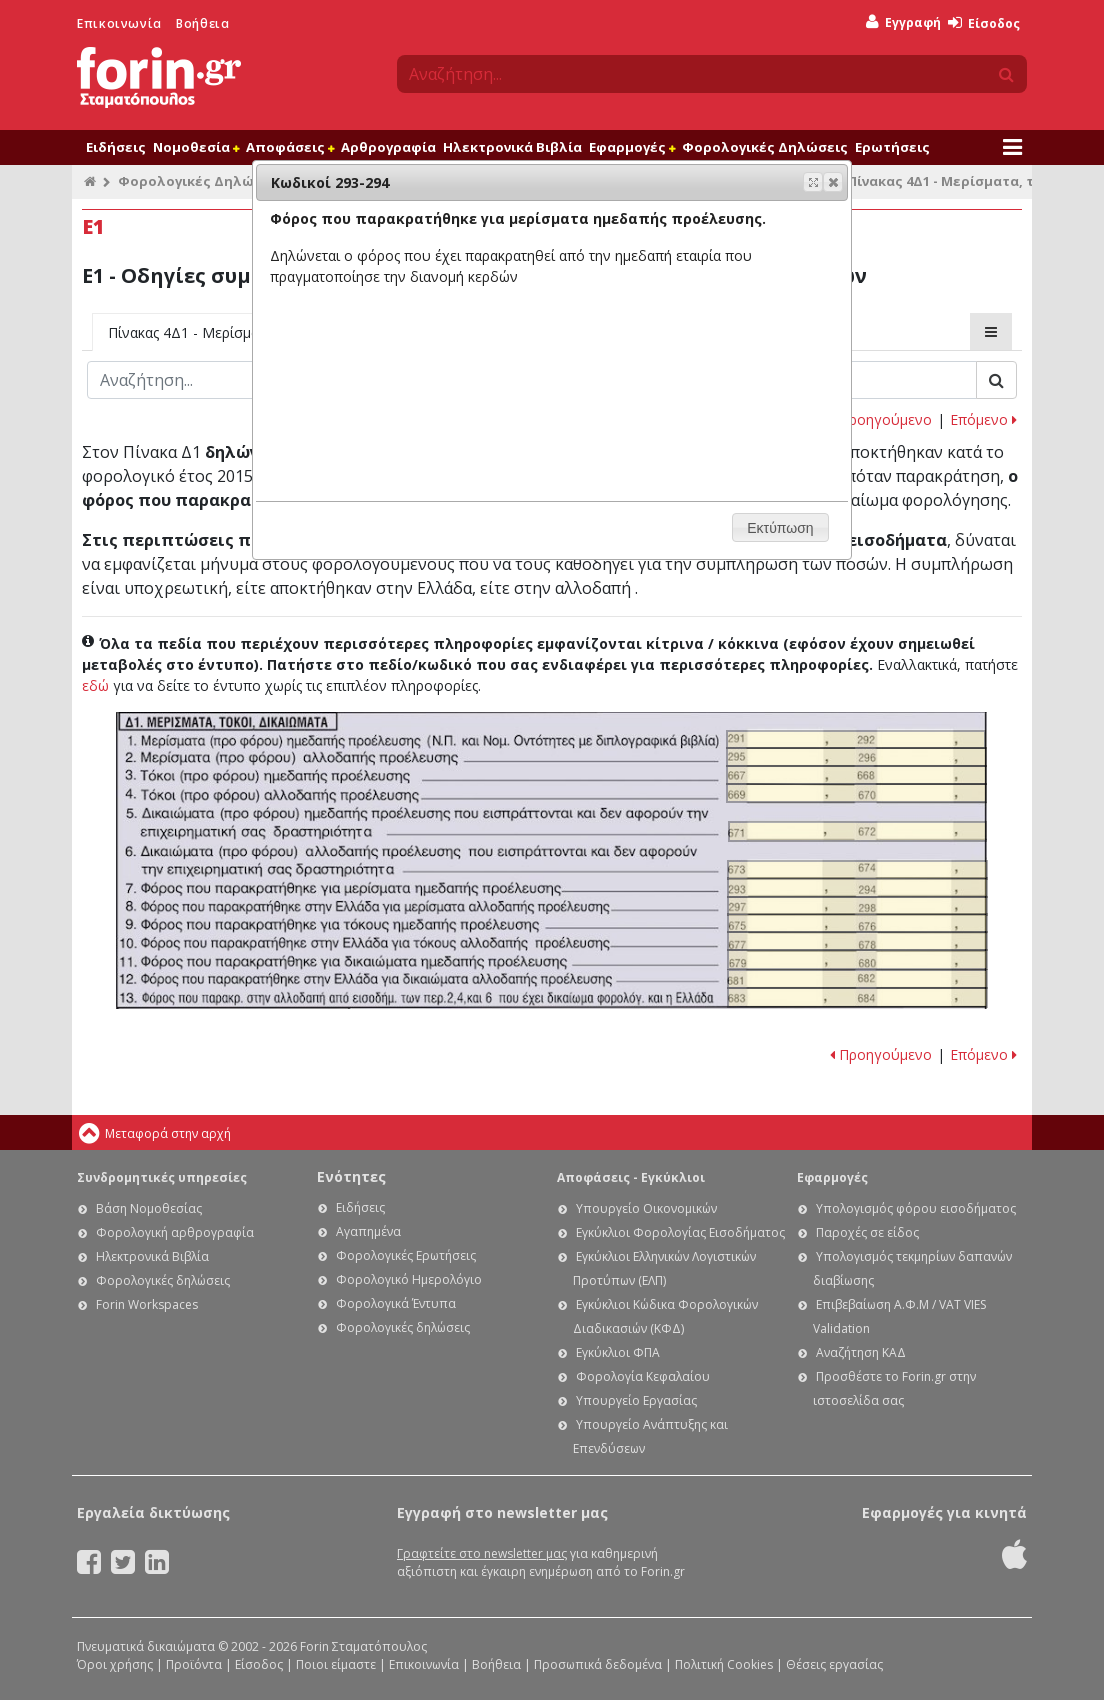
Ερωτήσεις (892, 147)
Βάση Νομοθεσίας (149, 1208)
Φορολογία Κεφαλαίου (643, 1376)
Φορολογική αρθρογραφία (175, 1232)
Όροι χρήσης (115, 1664)
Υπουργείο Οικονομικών (646, 1208)
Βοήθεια (202, 23)
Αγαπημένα (368, 1231)
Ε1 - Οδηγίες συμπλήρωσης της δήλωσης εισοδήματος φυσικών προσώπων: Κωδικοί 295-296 (856, 757)
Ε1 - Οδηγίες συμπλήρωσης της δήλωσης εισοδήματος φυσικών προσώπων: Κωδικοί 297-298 (857, 906)
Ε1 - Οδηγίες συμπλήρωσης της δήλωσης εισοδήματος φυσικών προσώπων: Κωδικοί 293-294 (857, 887)
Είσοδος (984, 23)
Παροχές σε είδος (867, 1232)
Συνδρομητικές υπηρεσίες (162, 1177)
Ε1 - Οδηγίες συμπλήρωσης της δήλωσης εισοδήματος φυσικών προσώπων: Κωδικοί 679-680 (857, 959)
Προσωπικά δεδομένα (598, 1664)
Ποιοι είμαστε (336, 1664)
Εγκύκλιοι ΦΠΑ (618, 1352)
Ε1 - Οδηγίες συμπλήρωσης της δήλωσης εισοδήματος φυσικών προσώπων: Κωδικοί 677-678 (857, 941)
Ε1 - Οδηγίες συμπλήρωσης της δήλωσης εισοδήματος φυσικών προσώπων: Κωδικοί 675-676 (857, 923)
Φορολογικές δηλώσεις (163, 1280)
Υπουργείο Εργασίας (636, 1400)
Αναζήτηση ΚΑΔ (861, 1352)
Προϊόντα (194, 1664)
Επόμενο (983, 419)
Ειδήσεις (116, 147)
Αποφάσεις (290, 147)
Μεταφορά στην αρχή (168, 1133)
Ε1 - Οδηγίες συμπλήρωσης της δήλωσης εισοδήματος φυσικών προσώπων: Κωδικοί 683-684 (857, 997)
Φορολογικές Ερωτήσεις (406, 1255)
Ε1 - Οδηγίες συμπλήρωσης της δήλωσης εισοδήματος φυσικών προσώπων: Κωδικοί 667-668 (856, 775)
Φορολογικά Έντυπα (396, 1303)
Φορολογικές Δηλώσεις (765, 147)
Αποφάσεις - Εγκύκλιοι (631, 1177)
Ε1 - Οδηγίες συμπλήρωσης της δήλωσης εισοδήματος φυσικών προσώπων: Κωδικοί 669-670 (856, 793)
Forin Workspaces (147, 1304)
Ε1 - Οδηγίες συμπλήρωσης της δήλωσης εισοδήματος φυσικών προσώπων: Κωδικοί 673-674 (857, 870)
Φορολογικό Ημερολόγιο (409, 1279)
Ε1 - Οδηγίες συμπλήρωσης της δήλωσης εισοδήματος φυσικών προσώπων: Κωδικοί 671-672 (857, 831)
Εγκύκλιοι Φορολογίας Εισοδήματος (680, 1232)
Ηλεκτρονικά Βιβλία (512, 147)
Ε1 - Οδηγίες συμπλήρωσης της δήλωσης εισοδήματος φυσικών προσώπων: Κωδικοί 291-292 (856, 740)
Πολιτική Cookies (724, 1664)
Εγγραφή (903, 22)
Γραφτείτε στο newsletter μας (482, 1553)
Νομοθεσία (196, 147)
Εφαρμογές (632, 147)
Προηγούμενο (881, 419)
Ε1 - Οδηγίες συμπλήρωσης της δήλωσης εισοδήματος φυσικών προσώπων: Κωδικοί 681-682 (857, 979)
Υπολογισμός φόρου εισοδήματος (916, 1208)
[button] (833, 182)
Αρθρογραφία (388, 147)
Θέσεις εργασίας (834, 1664)
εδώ (95, 685)
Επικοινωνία (119, 23)
